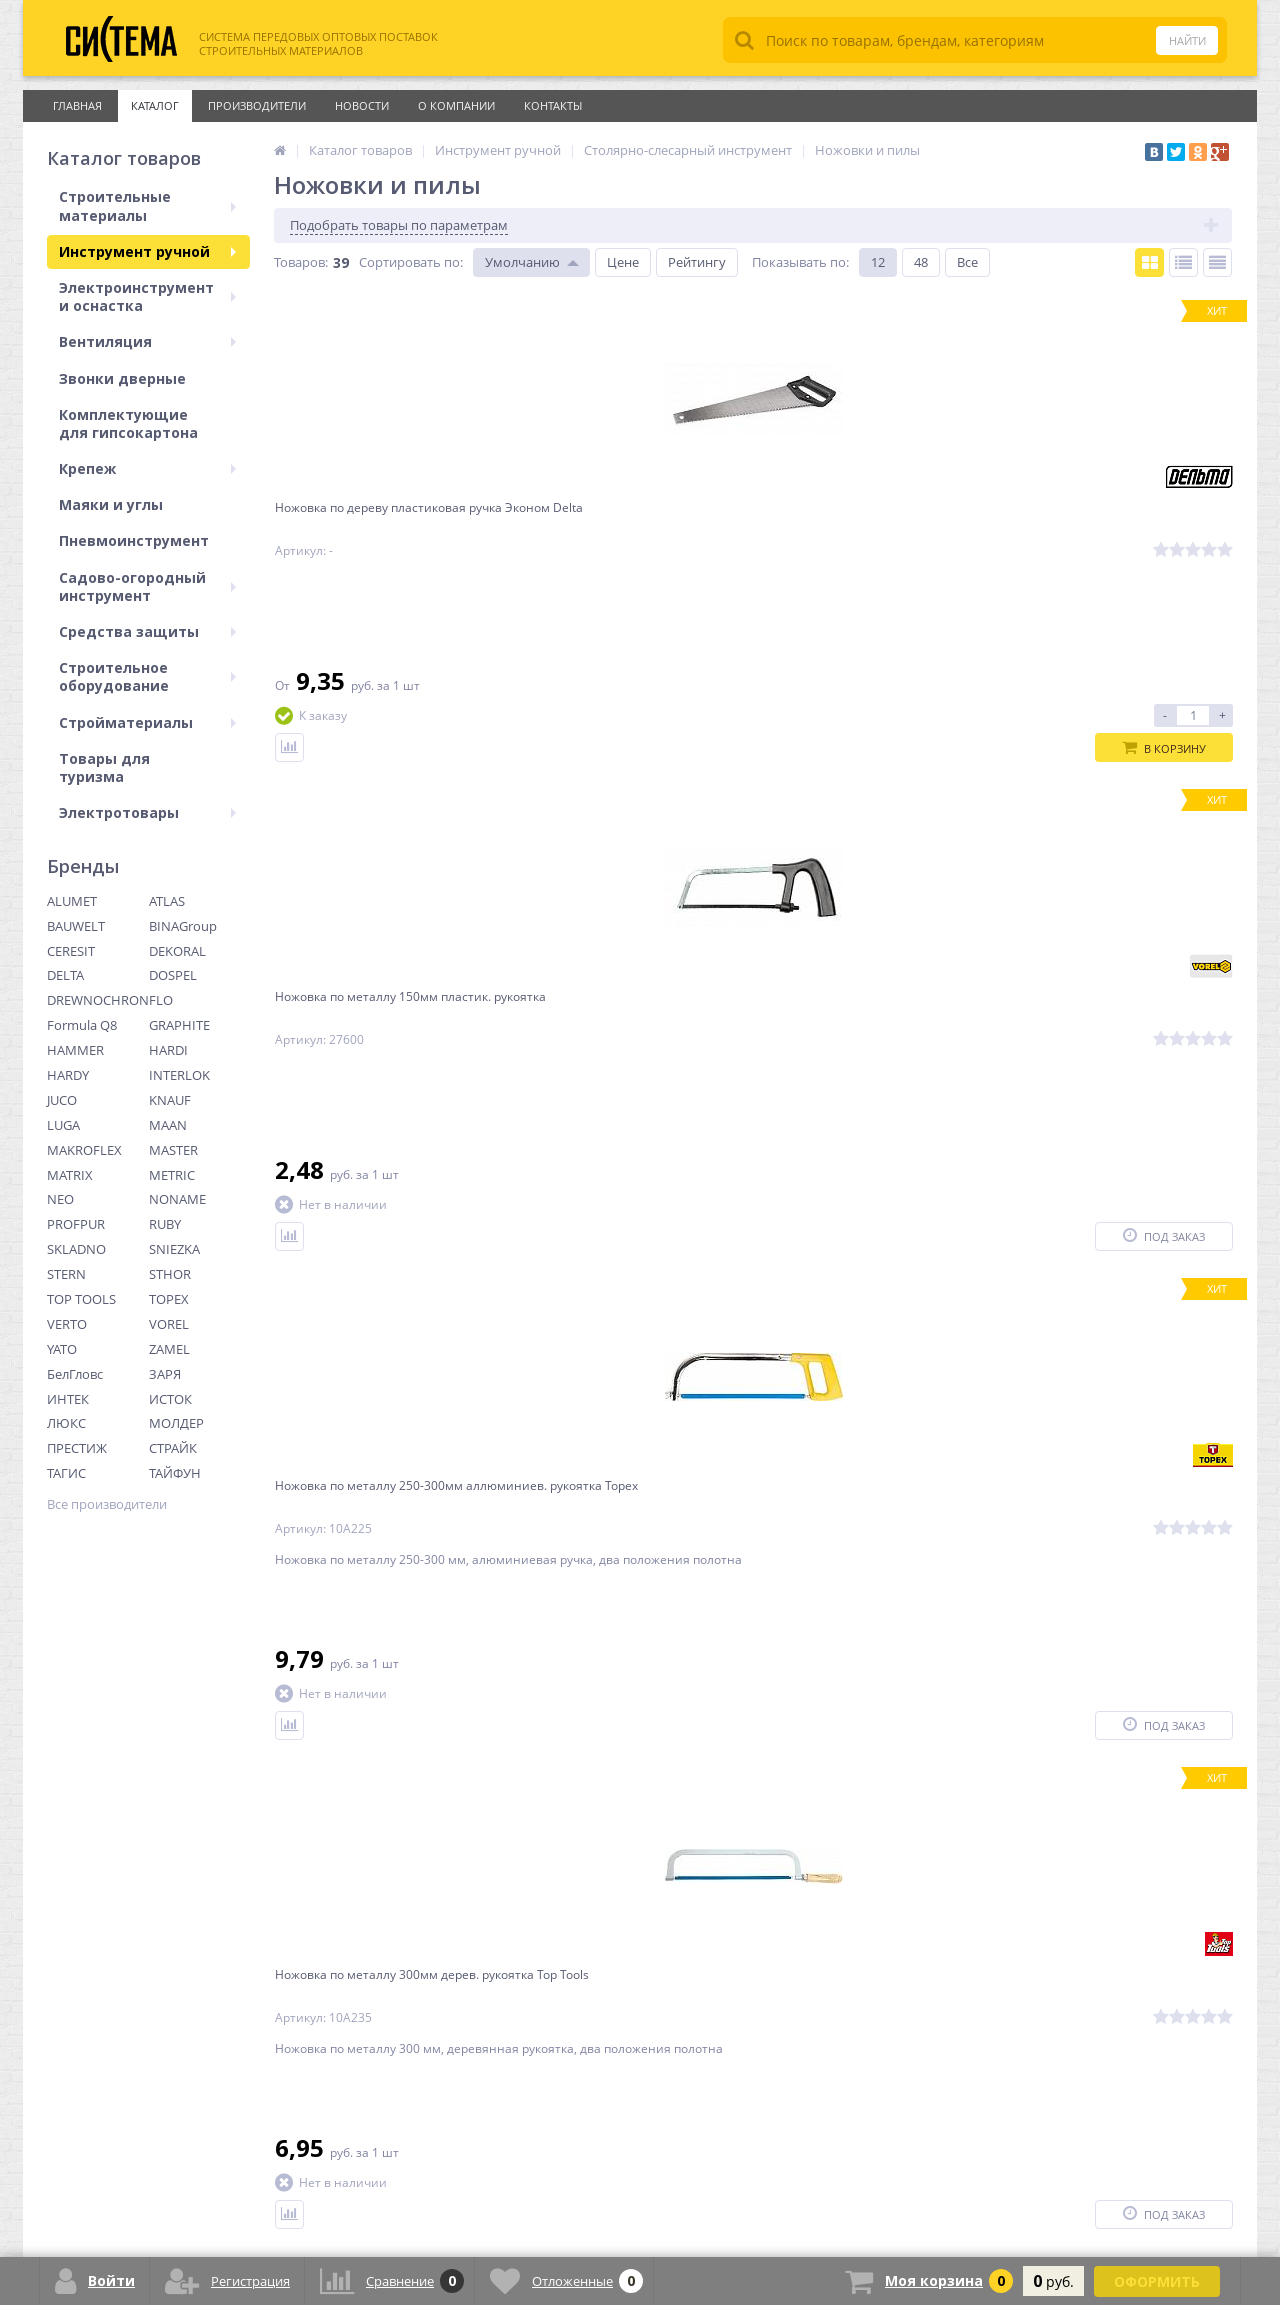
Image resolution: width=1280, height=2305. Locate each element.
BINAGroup (183, 926)
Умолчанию (522, 262)
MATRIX (70, 1175)
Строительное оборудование (147, 676)
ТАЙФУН (175, 1473)
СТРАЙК (173, 1448)
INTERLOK (179, 1075)
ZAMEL (169, 1349)
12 (878, 262)
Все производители (107, 1504)
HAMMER (75, 1050)
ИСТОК (170, 1399)
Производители (257, 105)
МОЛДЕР (176, 1423)
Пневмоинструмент (134, 540)
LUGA (63, 1125)
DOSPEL (173, 975)
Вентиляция (147, 341)
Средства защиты (147, 631)
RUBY (165, 1224)
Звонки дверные (122, 378)
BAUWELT (76, 926)
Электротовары (147, 812)
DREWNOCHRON (98, 1000)
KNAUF (170, 1100)
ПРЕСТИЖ (77, 1448)
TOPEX (169, 1299)
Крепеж (147, 468)
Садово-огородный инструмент (147, 586)
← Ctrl (302, 1833)
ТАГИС (66, 1473)
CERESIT (71, 951)
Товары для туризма (104, 767)
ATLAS (167, 901)
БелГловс (75, 1374)
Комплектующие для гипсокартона (128, 423)
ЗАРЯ (165, 1374)
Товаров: (301, 262)
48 (921, 262)
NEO (60, 1199)
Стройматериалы (147, 722)
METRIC (172, 1175)
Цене (623, 262)
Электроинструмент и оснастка (147, 296)
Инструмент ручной (147, 251)
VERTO (67, 1324)
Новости (362, 105)
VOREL (169, 1324)
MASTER (173, 1150)
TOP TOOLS (81, 1299)
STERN (66, 1274)
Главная (77, 105)
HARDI (168, 1050)
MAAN (168, 1125)
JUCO (62, 1100)
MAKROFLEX (84, 1150)
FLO (161, 1000)
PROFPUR (76, 1224)
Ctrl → (502, 1833)
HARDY (68, 1075)
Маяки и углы (111, 504)
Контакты (553, 105)
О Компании (456, 105)
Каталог (155, 105)
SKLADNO (76, 1249)
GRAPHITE (179, 1025)
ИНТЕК (68, 1399)
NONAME (177, 1199)
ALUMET (72, 901)
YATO (62, 1349)
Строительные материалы (147, 205)
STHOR (170, 1274)
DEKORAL (177, 951)
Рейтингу (697, 262)
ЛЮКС (66, 1423)
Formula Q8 (82, 1025)
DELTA (65, 975)
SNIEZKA (174, 1249)
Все (967, 262)
